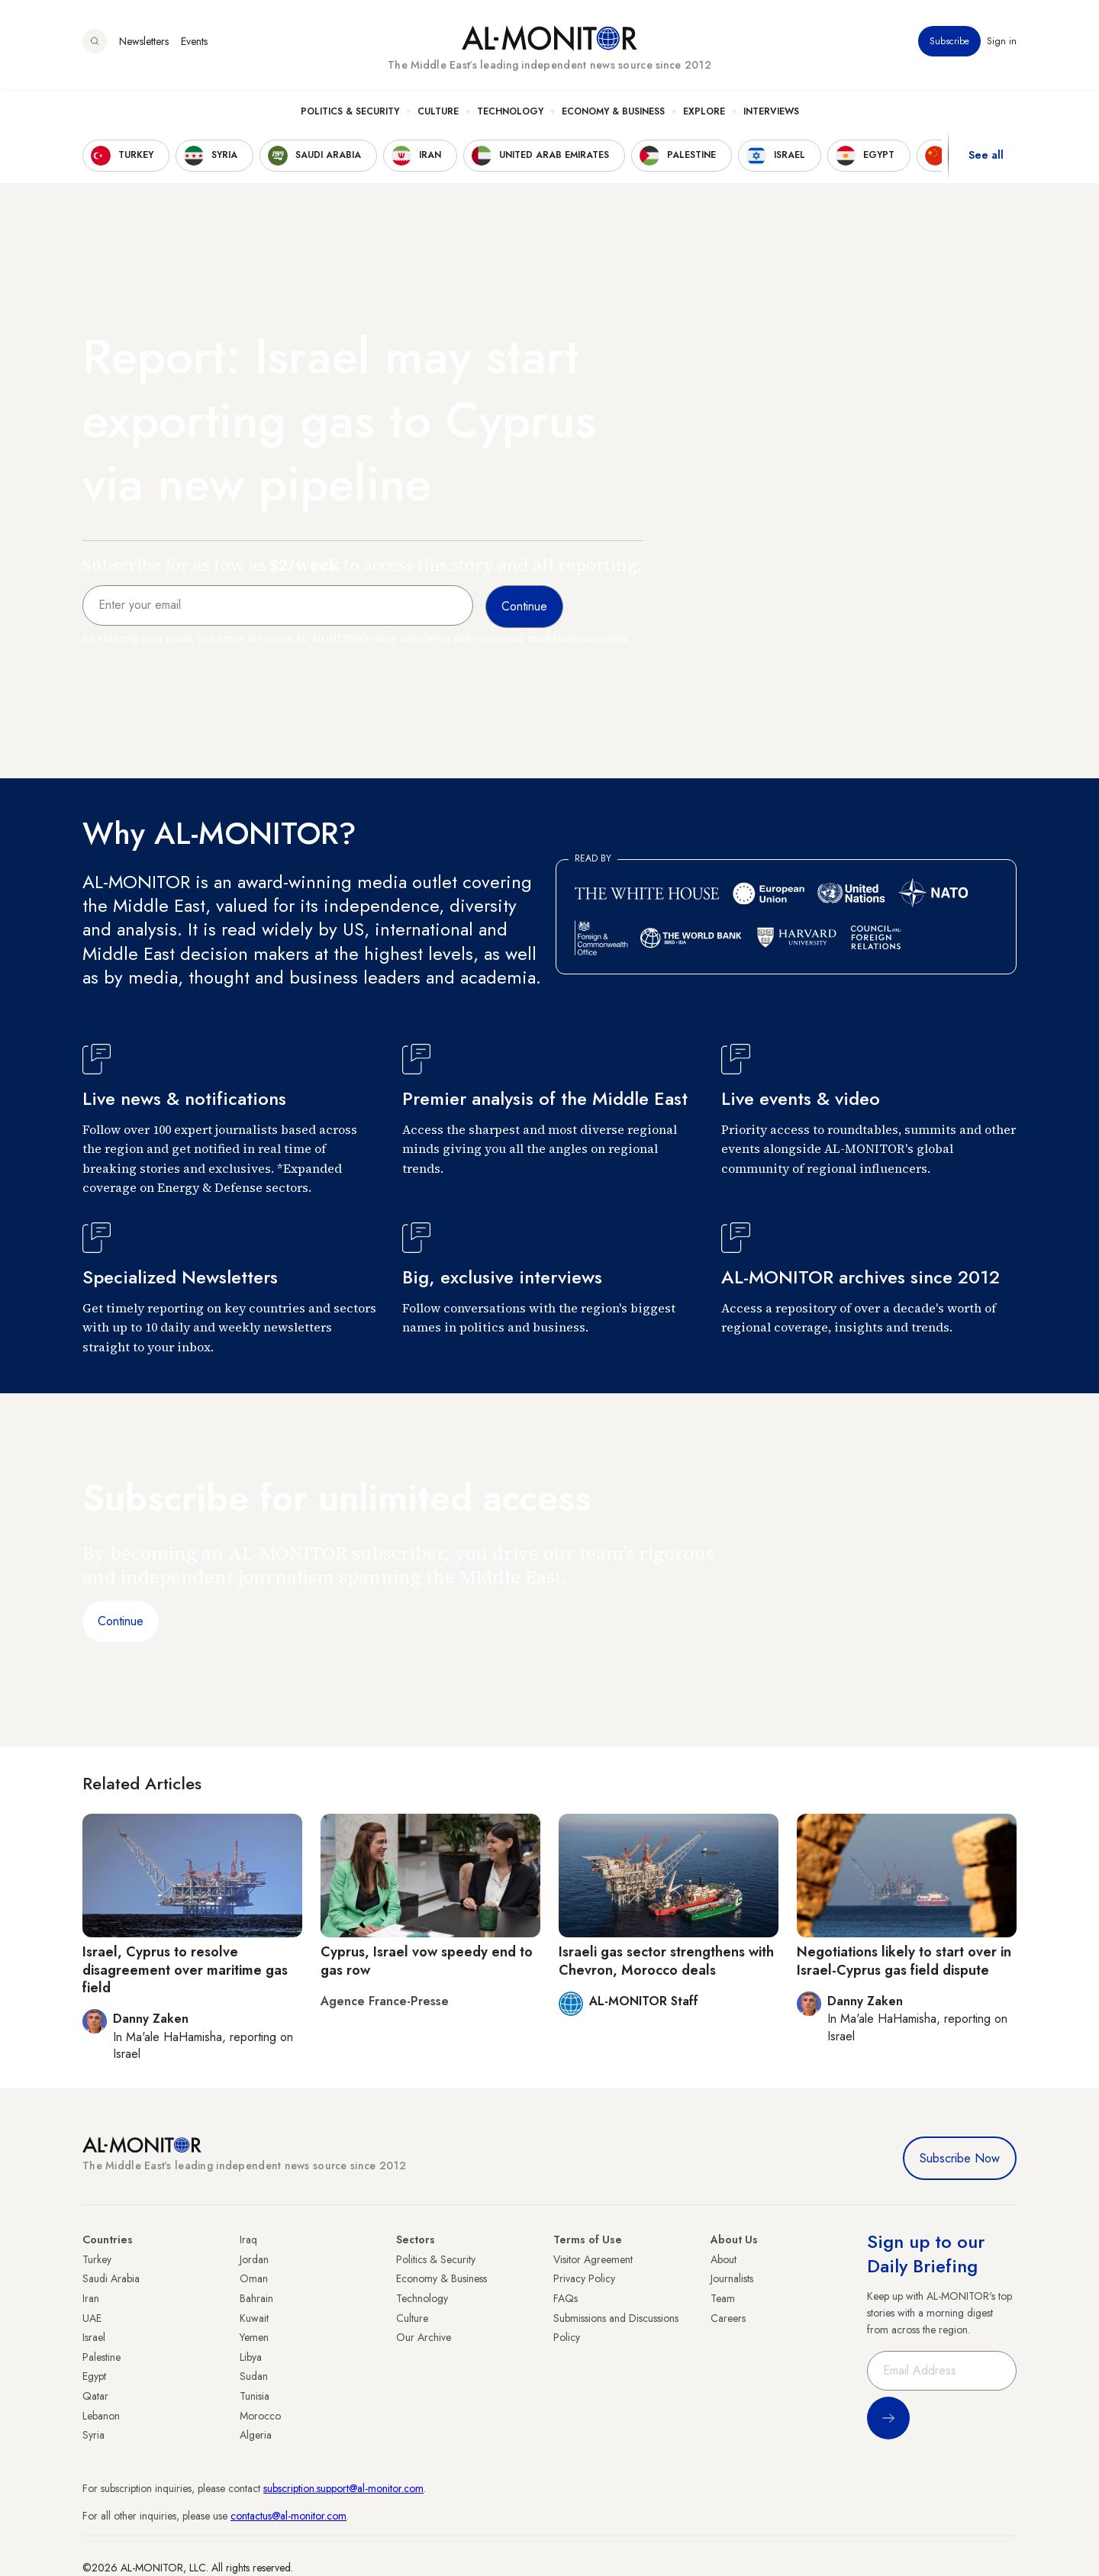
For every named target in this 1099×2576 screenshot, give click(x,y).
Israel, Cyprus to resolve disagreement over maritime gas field (185, 1970)
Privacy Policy (584, 2278)
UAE (92, 2318)
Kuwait (254, 2318)
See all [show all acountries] (986, 159)
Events (194, 45)
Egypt (94, 2376)
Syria (93, 2434)
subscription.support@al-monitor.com (343, 2488)
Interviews (771, 115)
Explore (704, 115)
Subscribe (949, 45)
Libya (251, 2357)
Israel (93, 2337)
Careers (728, 2318)
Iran (90, 2298)
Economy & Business (613, 115)
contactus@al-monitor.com (288, 2515)
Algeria (256, 2434)
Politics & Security (350, 115)
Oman (254, 2278)
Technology (510, 115)
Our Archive (423, 2337)
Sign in (1002, 45)
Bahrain (256, 2298)
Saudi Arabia (111, 2278)
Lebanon (101, 2415)
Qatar (95, 2396)
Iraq (248, 2239)
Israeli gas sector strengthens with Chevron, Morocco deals (666, 1960)
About (723, 2259)
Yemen (254, 2337)
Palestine (101, 2357)
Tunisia (254, 2396)
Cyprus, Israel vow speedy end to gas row (427, 1960)
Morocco (260, 2415)
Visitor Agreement (593, 2259)
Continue (120, 1621)
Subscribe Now (960, 2158)
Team (723, 2298)
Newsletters (144, 45)
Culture (438, 115)
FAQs (565, 2298)
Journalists (732, 2278)
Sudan (254, 2376)
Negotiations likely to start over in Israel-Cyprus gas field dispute (904, 1960)
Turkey (96, 2259)
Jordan (254, 2259)
